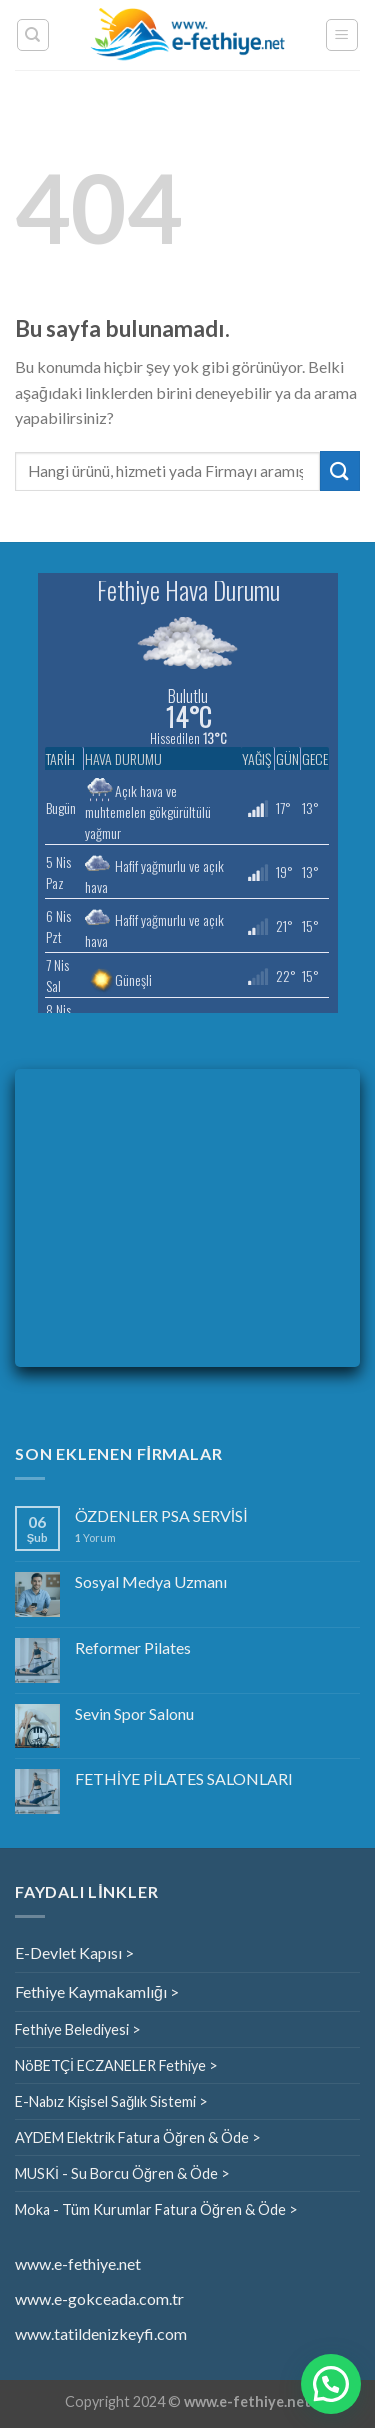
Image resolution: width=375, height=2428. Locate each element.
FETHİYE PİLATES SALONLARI (184, 1778)
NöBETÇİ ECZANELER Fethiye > (116, 2065)
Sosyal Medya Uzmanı (151, 1581)
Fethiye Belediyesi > (78, 2029)
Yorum (95, 1537)
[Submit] (340, 470)
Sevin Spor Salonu (134, 1713)
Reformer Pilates (133, 1647)
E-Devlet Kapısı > (74, 1952)
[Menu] (342, 35)
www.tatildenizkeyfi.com (101, 2333)
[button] (331, 2384)
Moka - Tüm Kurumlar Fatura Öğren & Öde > (156, 2209)
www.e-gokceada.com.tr (99, 2298)
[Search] (33, 35)
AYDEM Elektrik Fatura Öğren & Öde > (138, 2137)
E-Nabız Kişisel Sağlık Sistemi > (111, 2101)
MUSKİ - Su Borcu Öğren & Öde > (122, 2173)
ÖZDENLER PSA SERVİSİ (161, 1515)
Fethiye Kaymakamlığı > (97, 1991)
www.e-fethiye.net (78, 2263)
